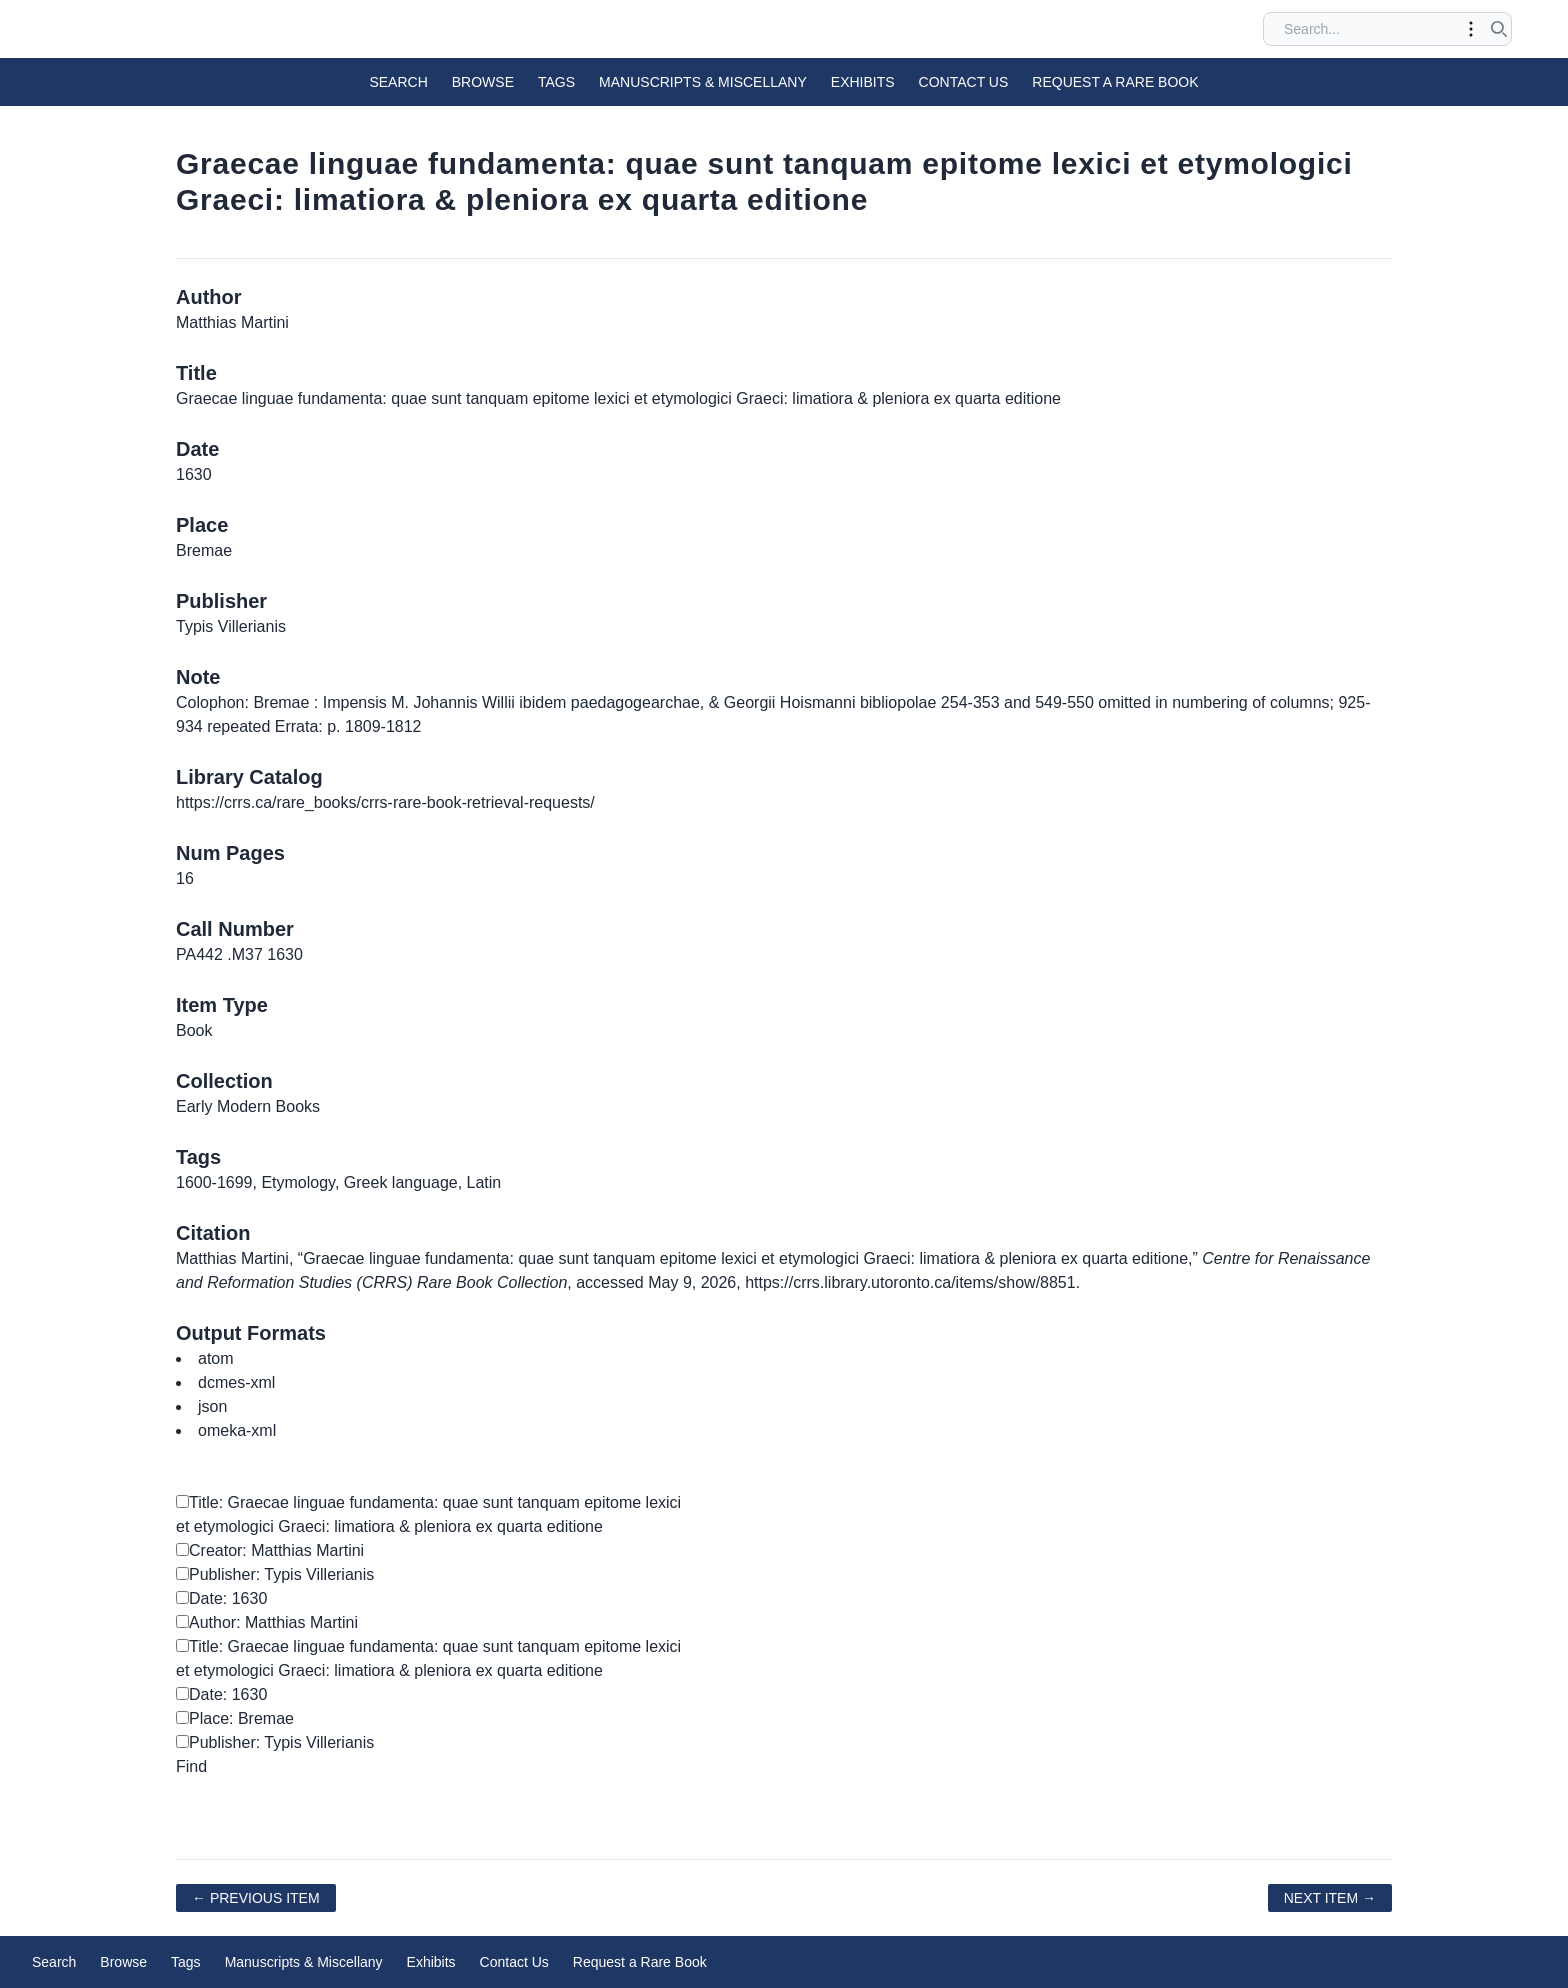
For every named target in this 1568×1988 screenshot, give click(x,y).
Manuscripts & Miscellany (703, 82)
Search (398, 82)
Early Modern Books (248, 1106)
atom (216, 1358)
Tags (556, 82)
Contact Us (964, 82)
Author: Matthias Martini (267, 1622)
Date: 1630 (221, 1598)
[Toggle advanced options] (1471, 29)
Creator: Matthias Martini (270, 1550)
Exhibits (863, 82)
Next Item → (1330, 1898)
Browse (483, 82)
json (212, 1406)
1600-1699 (214, 1182)
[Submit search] (1499, 29)
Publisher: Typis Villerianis (275, 1574)
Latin (484, 1182)
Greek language (401, 1182)
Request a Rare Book (1115, 82)
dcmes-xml (236, 1382)
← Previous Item (256, 1898)
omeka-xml (237, 1430)
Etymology (298, 1182)
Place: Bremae (235, 1718)
